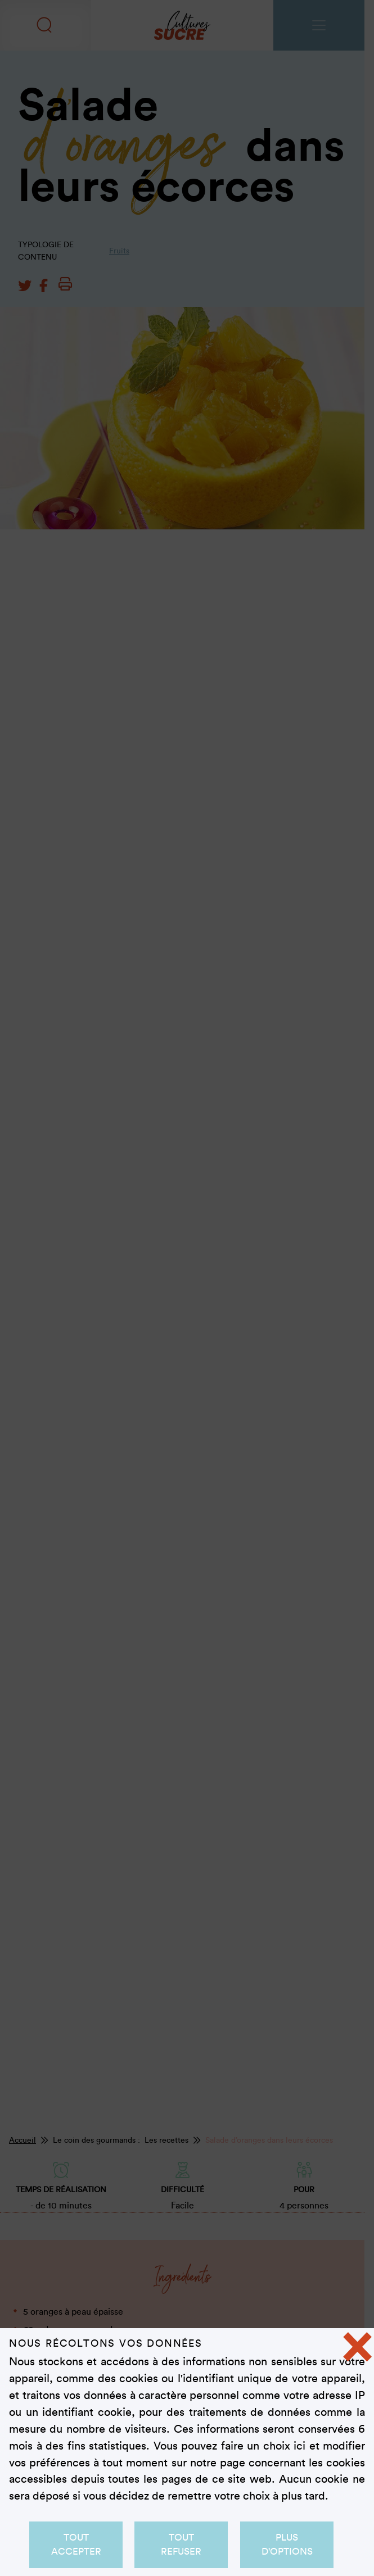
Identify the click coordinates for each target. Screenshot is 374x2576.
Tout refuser (181, 2544)
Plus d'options (287, 2544)
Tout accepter (76, 2544)
